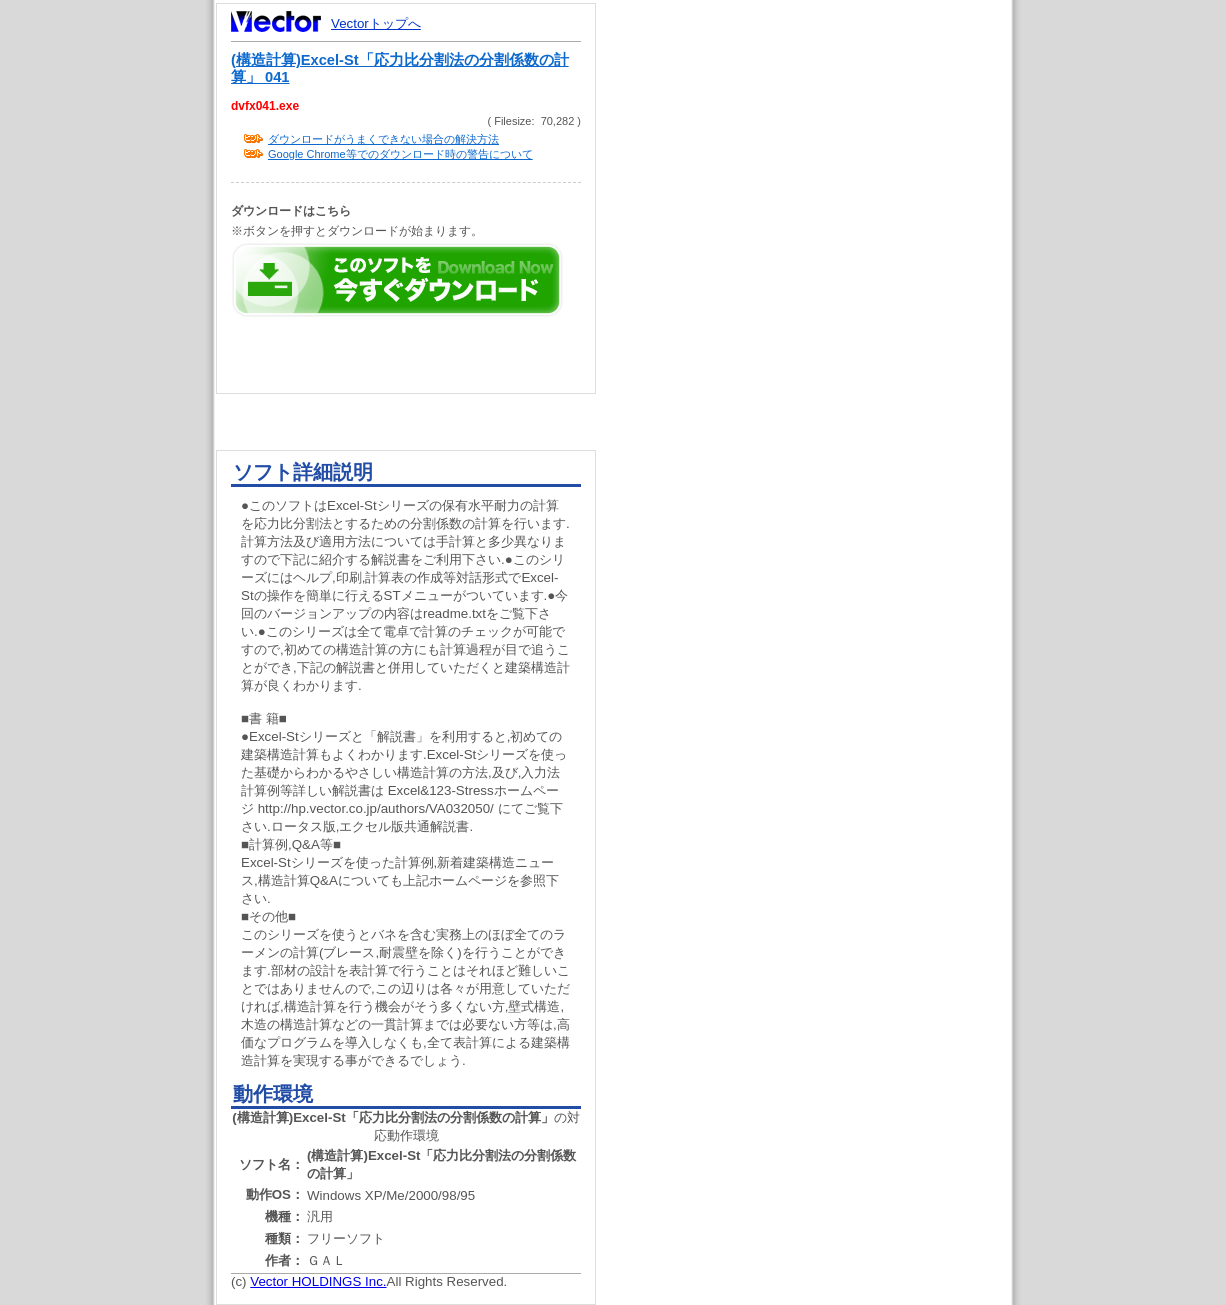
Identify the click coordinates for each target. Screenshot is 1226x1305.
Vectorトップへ (376, 23)
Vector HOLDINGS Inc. (318, 1281)
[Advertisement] (821, 380)
